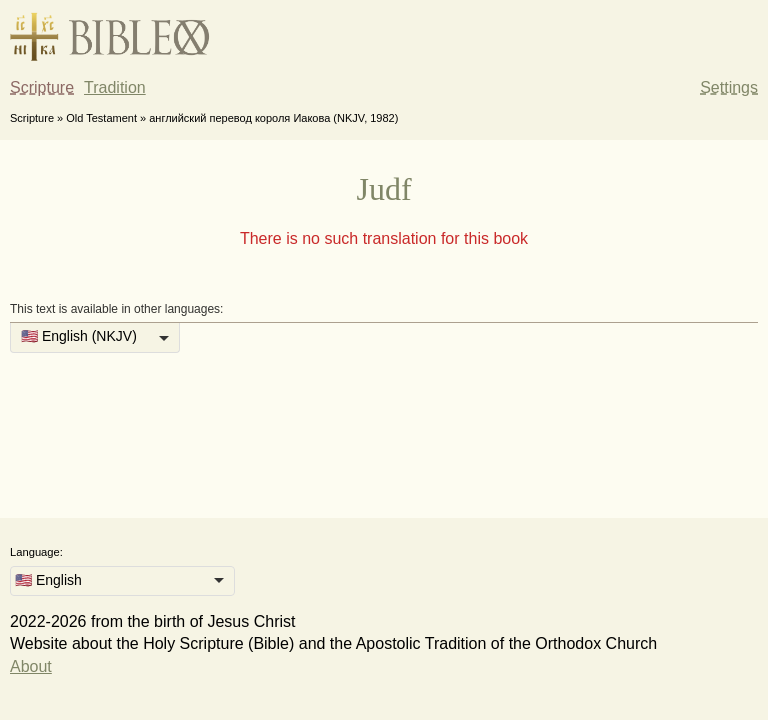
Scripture (42, 87)
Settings (729, 87)
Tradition (115, 87)
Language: (36, 552)
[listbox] (95, 338)
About (31, 666)
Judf (383, 189)
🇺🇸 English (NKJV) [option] (79, 336)
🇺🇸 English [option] (48, 580)
